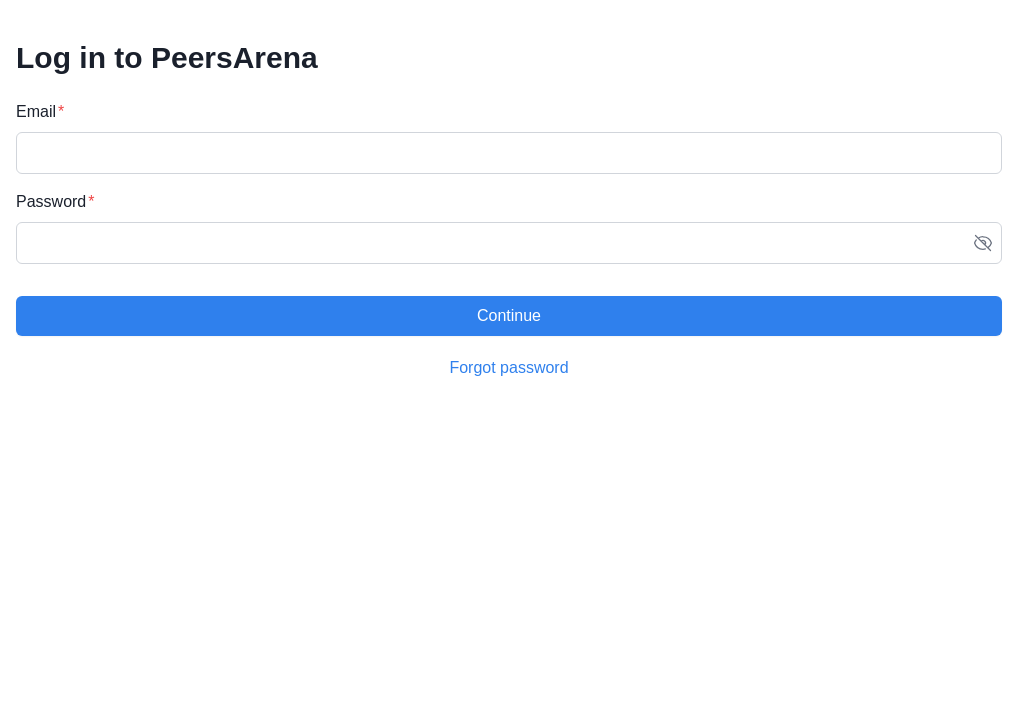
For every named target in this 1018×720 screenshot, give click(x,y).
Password (51, 201)
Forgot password (508, 367)
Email (36, 111)
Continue (509, 315)
